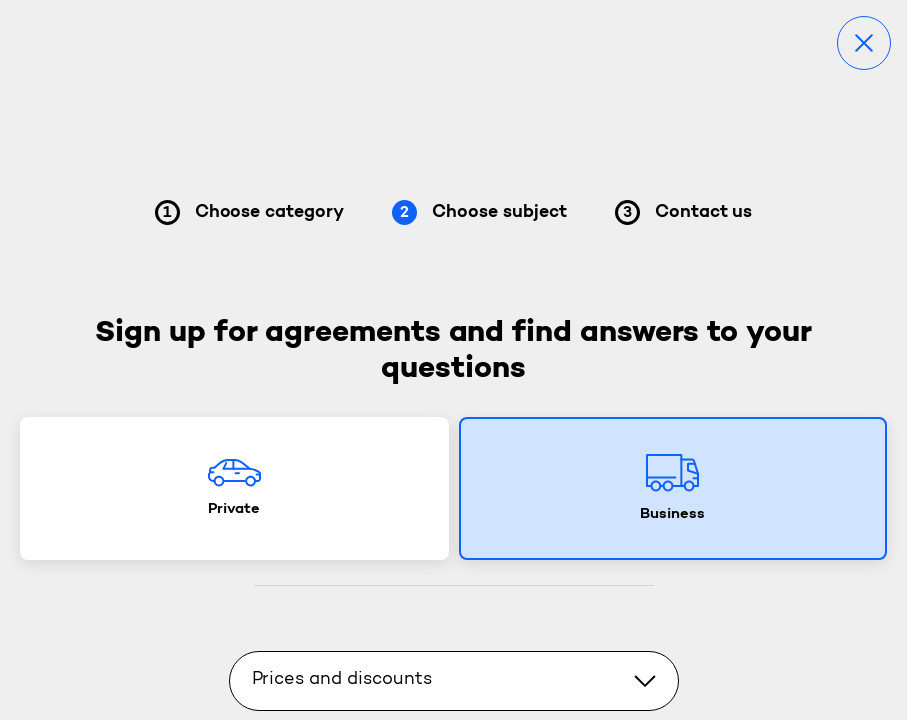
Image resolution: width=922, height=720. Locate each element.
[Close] (864, 43)
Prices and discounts (454, 680)
